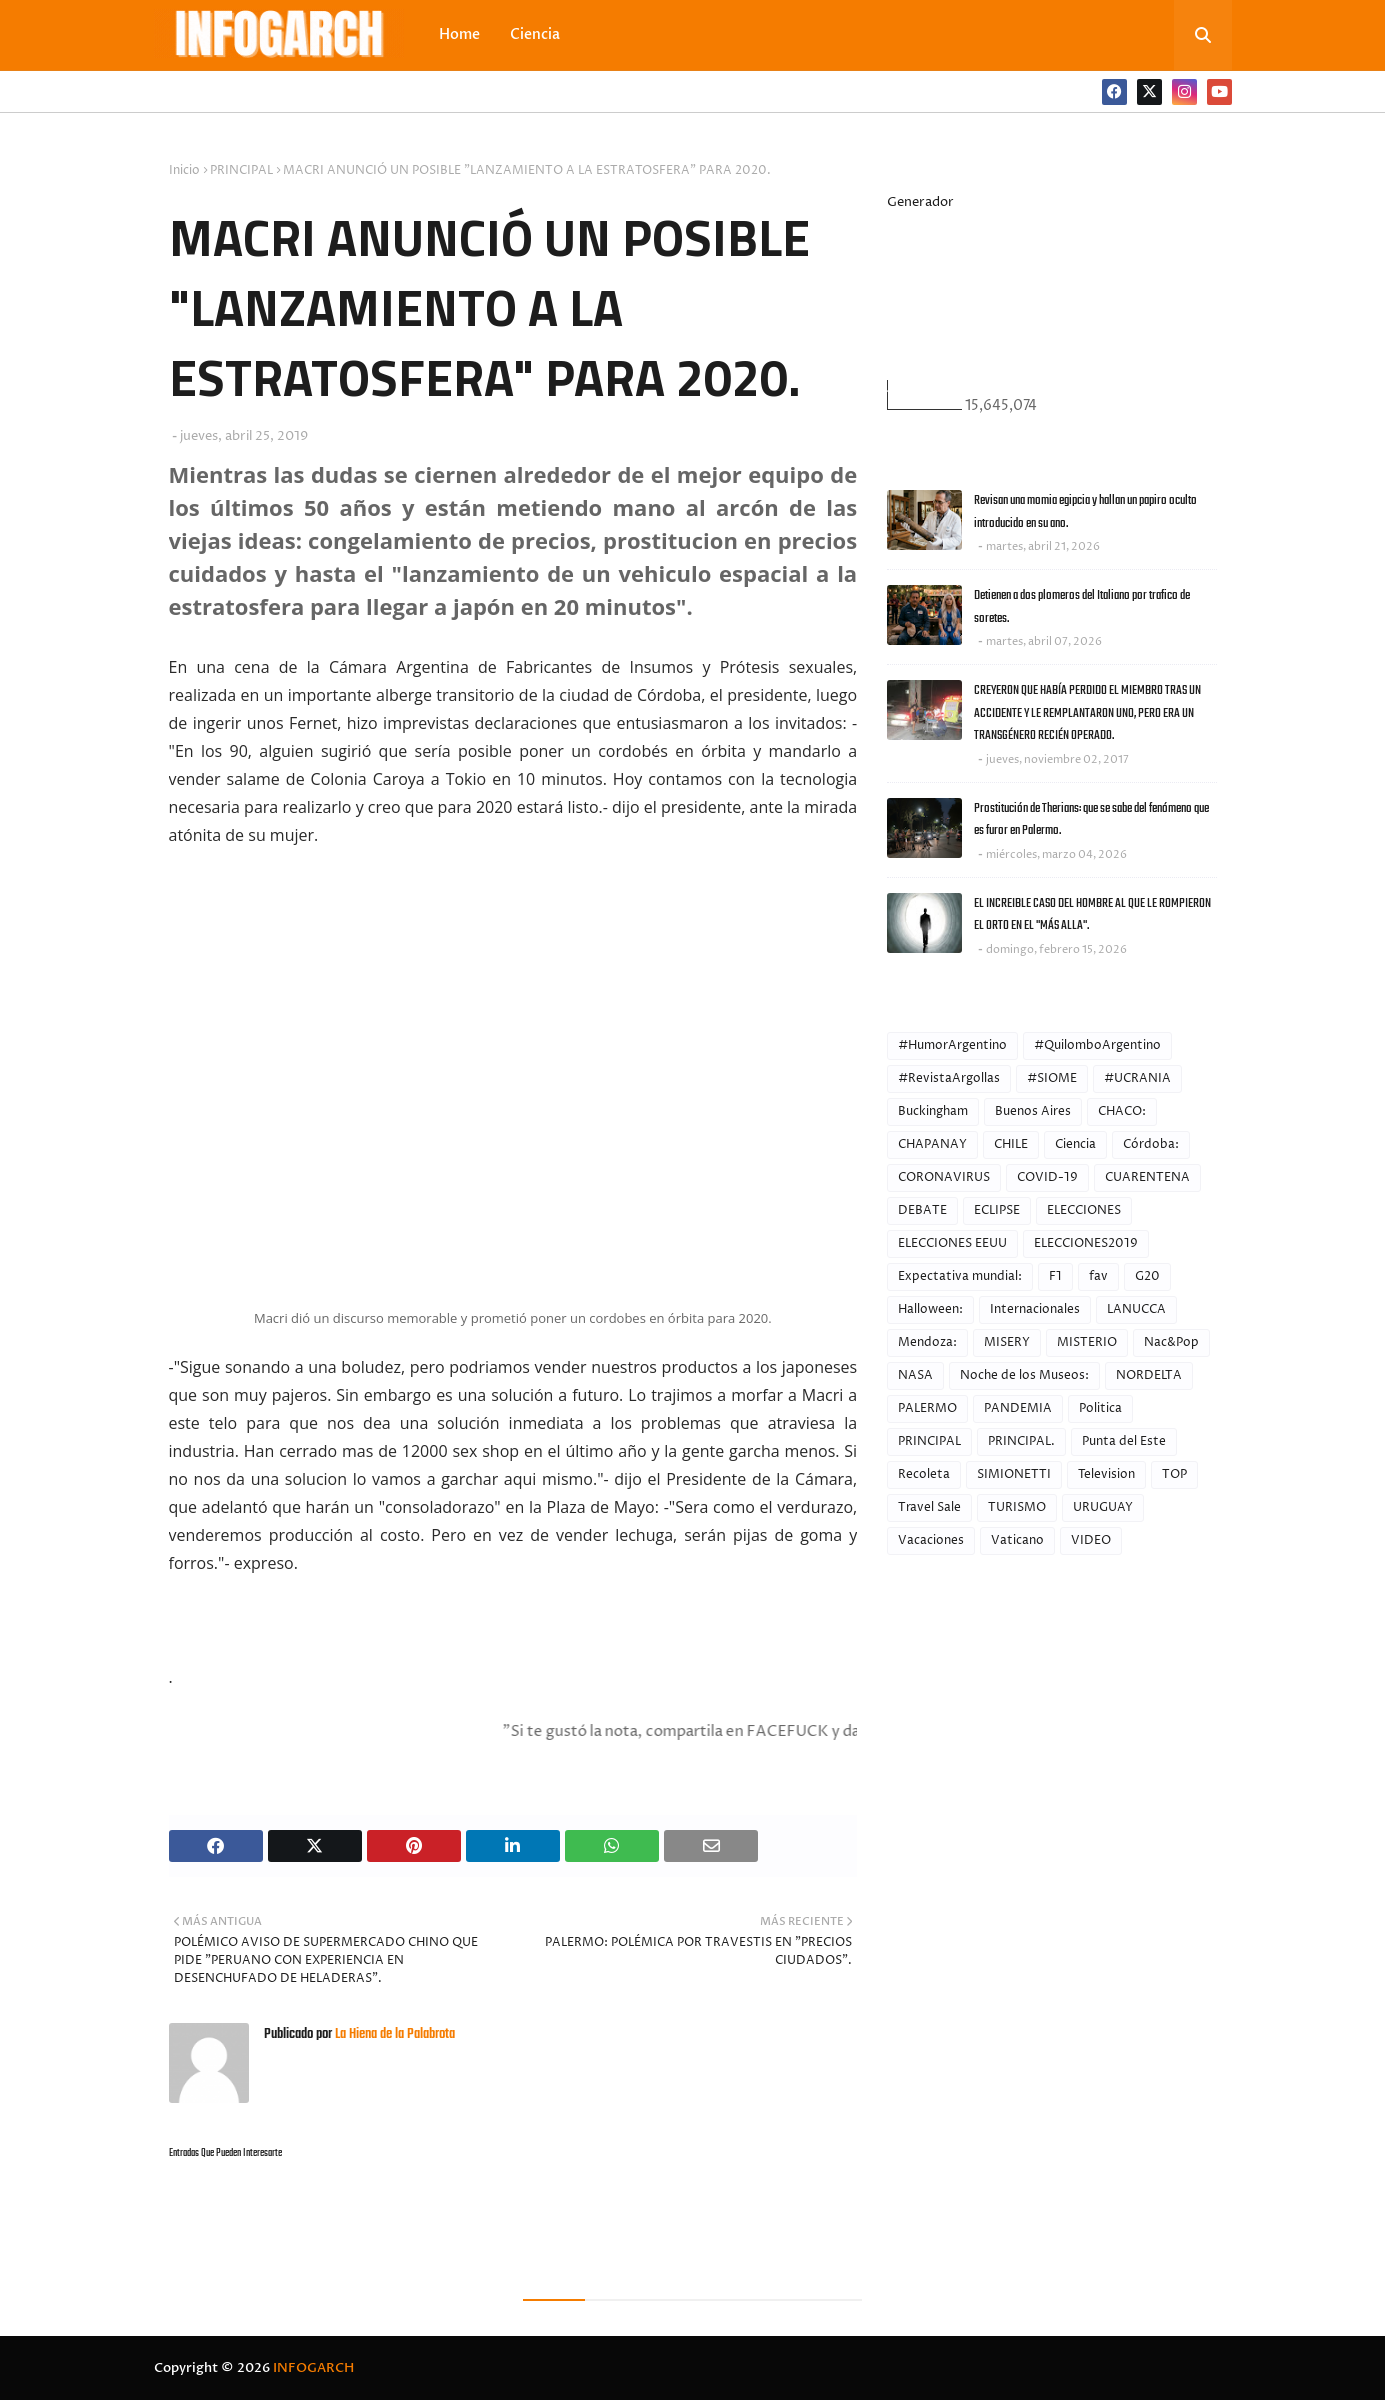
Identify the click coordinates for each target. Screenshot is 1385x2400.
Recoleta (924, 1474)
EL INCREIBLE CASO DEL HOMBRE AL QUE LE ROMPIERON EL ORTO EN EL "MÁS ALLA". (1092, 915)
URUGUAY (1103, 1507)
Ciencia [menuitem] (535, 34)
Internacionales (1035, 1309)
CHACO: (1122, 1111)
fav (1098, 1276)
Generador (920, 202)
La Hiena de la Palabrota (393, 2034)
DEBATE (922, 1210)
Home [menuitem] (459, 34)
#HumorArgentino (952, 1045)
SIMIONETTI (1014, 1474)
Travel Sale (929, 1507)
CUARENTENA (1147, 1177)
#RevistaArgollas (949, 1078)
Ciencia (1075, 1144)
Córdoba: (1151, 1144)
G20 (1147, 1276)
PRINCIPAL (241, 170)
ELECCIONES (1084, 1210)
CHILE (1011, 1144)
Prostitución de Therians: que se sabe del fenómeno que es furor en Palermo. (1091, 820)
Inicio (184, 170)
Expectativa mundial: (960, 1276)
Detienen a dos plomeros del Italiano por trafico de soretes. (1082, 607)
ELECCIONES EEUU (952, 1243)
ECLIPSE (997, 1210)
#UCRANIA (1137, 1078)
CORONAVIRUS (944, 1177)
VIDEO (1091, 1540)
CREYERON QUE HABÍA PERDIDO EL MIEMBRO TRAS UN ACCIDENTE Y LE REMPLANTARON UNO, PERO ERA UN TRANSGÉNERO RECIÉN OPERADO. (1087, 713)
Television (1106, 1474)
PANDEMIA (1018, 1408)
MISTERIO (1087, 1342)
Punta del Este (1124, 1441)
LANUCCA (1136, 1309)
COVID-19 (1047, 1177)
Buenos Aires (1033, 1111)
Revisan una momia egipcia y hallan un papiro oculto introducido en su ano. (1085, 512)
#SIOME (1052, 1078)
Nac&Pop (1171, 1342)
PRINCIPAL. (1021, 1441)
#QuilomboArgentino (1097, 1045)
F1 (1055, 1276)
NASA (915, 1375)
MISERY (1007, 1342)
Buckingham (933, 1111)
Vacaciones (931, 1540)
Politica (1100, 1408)
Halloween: (930, 1309)
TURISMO (1017, 1507)
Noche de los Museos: (1024, 1375)
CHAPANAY (932, 1144)
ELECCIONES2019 (1086, 1243)
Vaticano (1017, 1540)
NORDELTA (1149, 1375)
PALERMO (927, 1408)
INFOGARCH (313, 2368)
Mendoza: (927, 1342)
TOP (1174, 1474)
